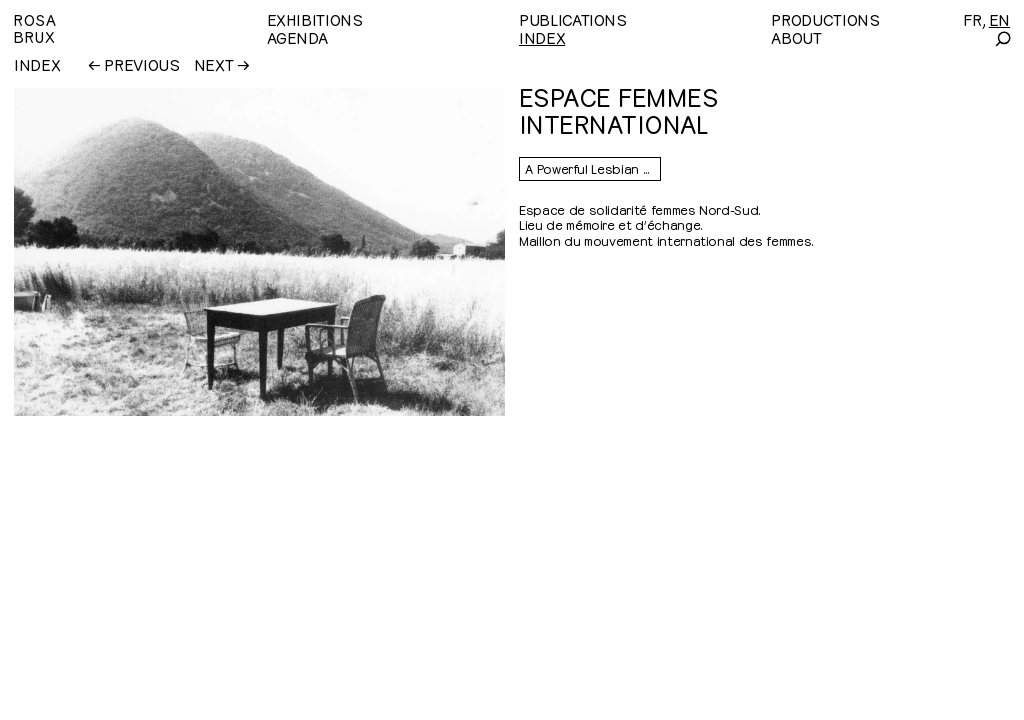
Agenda (297, 37)
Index (542, 37)
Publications (573, 19)
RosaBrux (35, 28)
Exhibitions (315, 19)
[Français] (972, 19)
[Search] (1002, 39)
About (796, 37)
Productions (825, 19)
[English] (999, 19)
